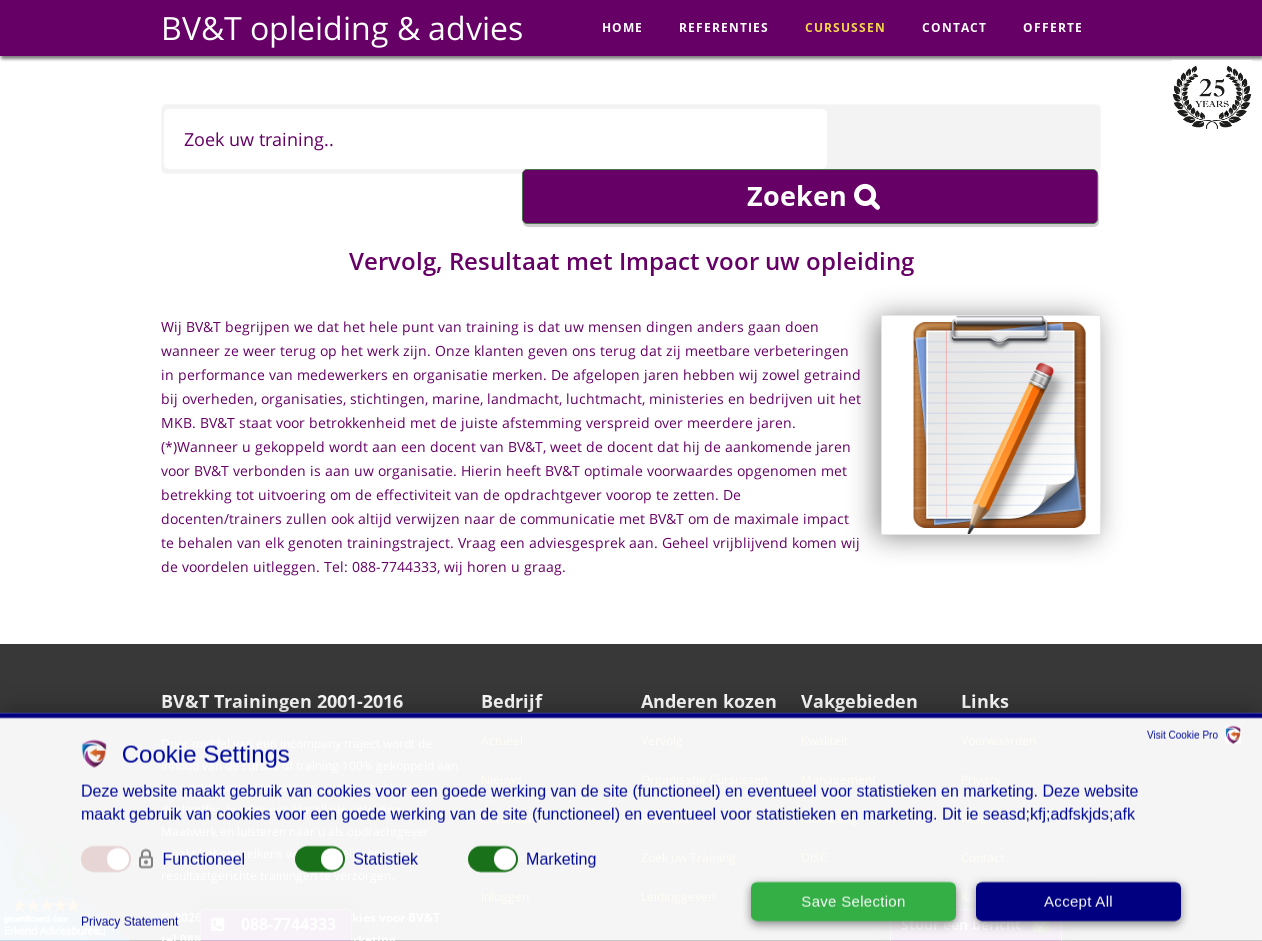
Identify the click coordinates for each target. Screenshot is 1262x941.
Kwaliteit (824, 696)
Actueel (502, 696)
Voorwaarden (998, 696)
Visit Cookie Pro (1182, 738)
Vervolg (662, 696)
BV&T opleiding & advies (342, 27)
